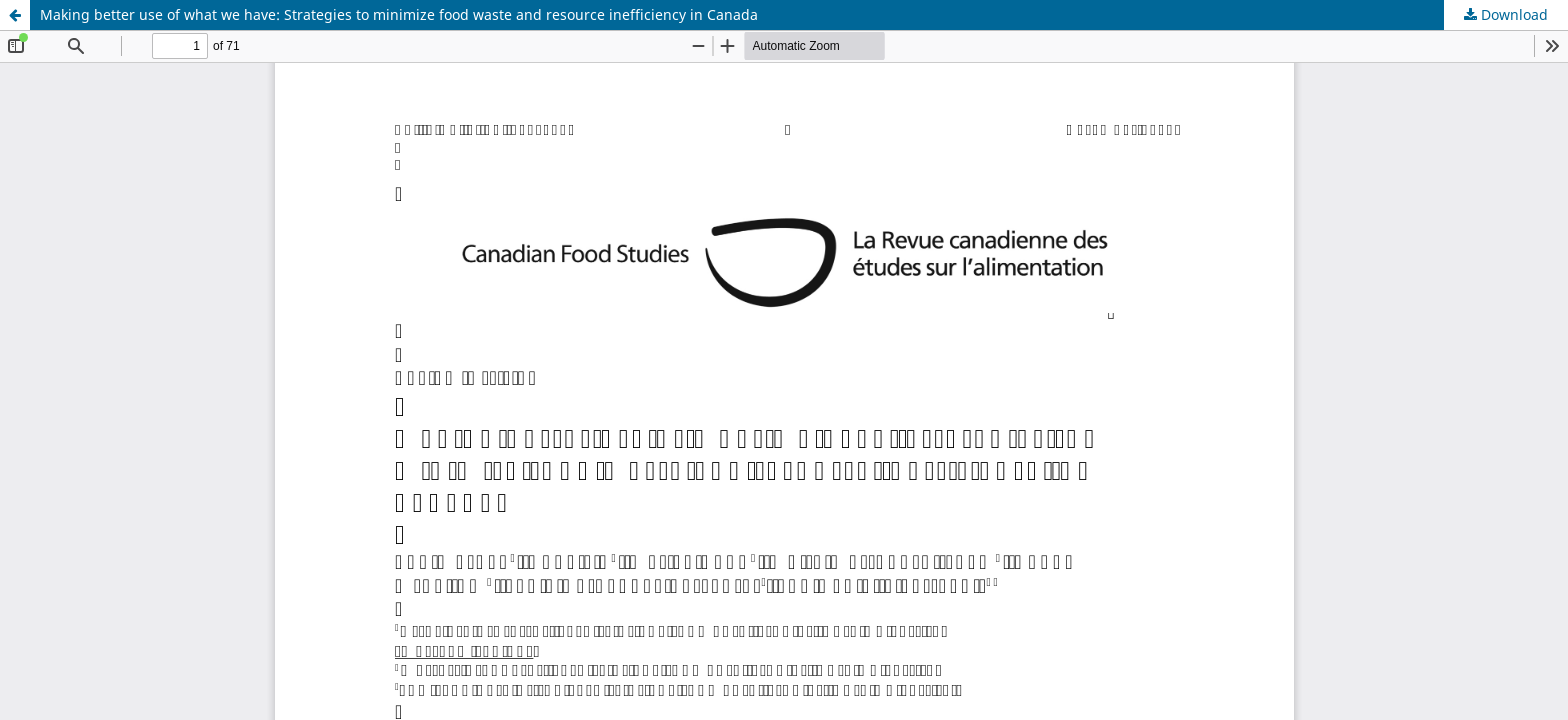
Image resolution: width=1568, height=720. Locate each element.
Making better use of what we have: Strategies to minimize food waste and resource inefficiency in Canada (399, 14)
